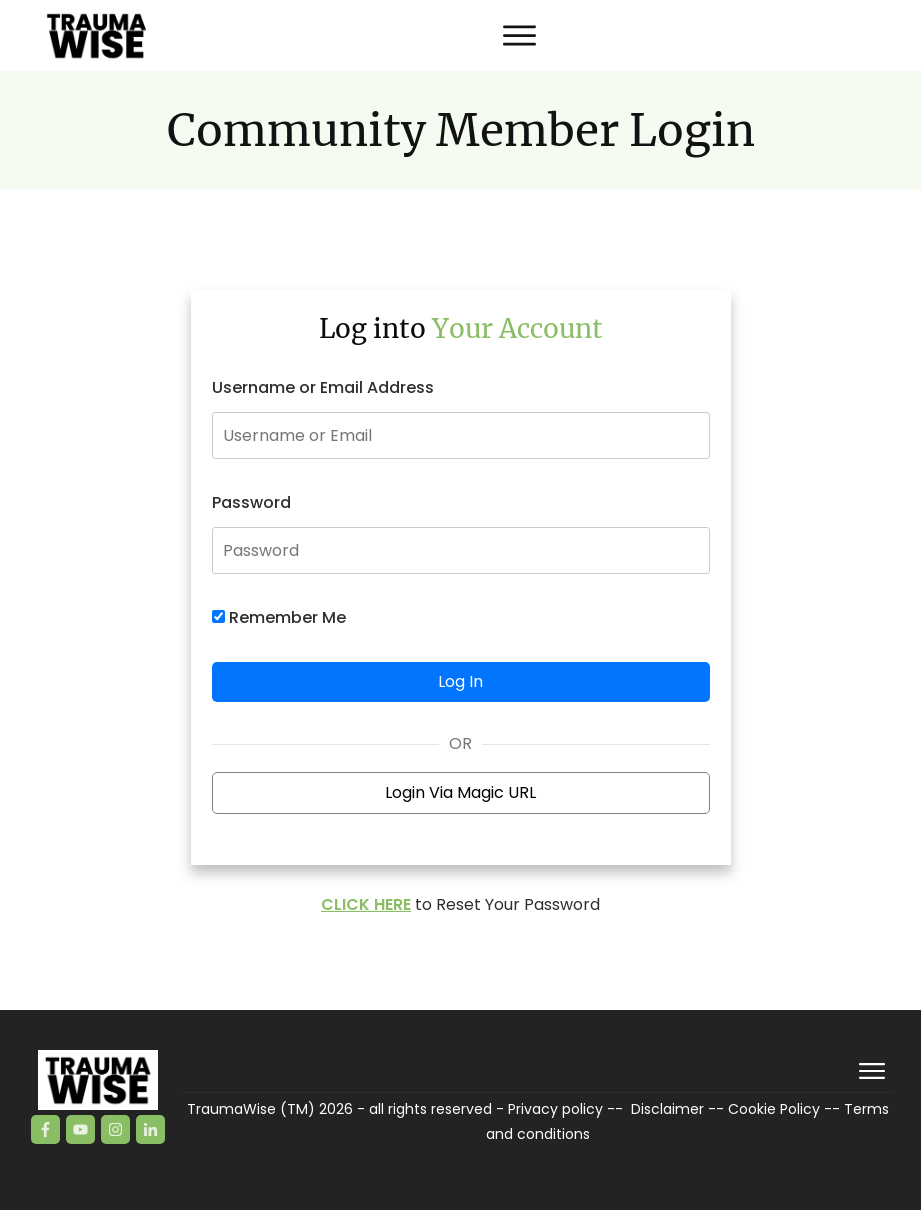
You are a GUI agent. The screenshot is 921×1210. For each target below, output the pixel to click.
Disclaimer (667, 1109)
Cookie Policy (774, 1109)
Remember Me (279, 617)
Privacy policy (555, 1109)
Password (251, 502)
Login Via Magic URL (460, 792)
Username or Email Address (323, 387)
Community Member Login (461, 130)
